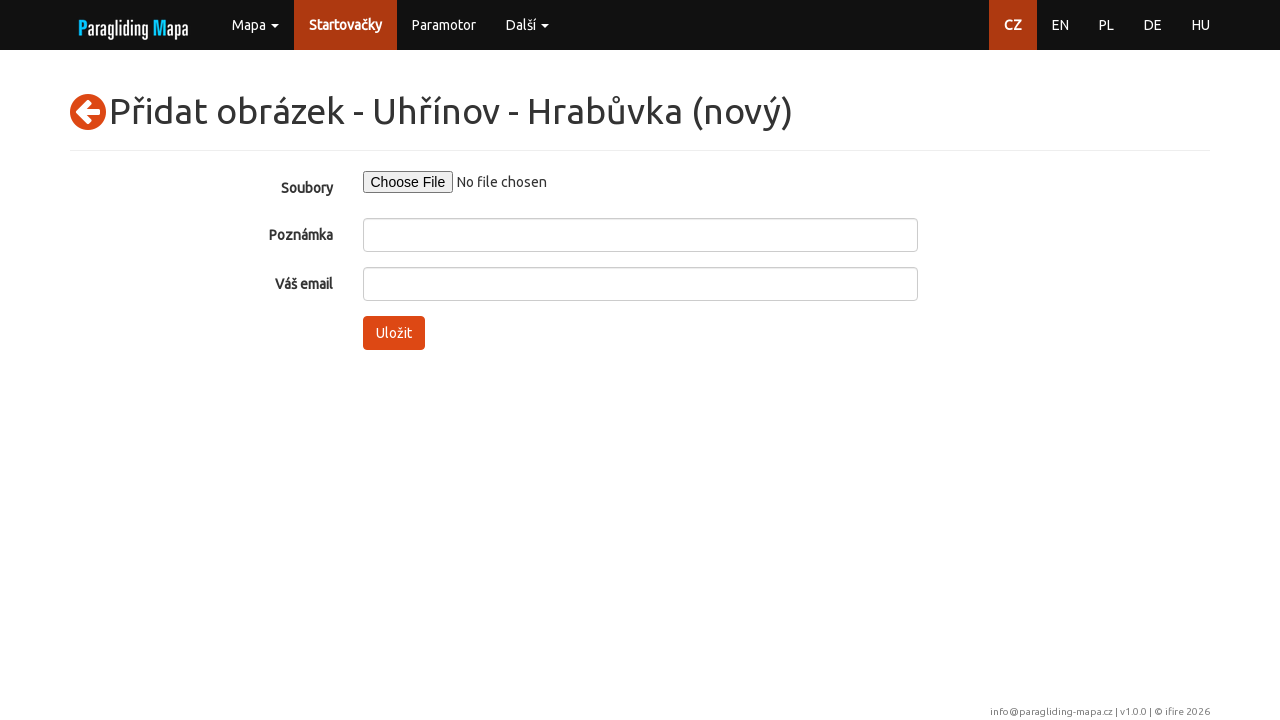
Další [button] (527, 25)
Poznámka (301, 235)
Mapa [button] (255, 25)
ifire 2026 (1187, 711)
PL (1106, 25)
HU (1201, 25)
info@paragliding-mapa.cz (1051, 711)
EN (1060, 25)
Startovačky (345, 25)
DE (1153, 25)
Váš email (304, 284)
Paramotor (444, 25)
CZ (1013, 25)
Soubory (307, 188)
